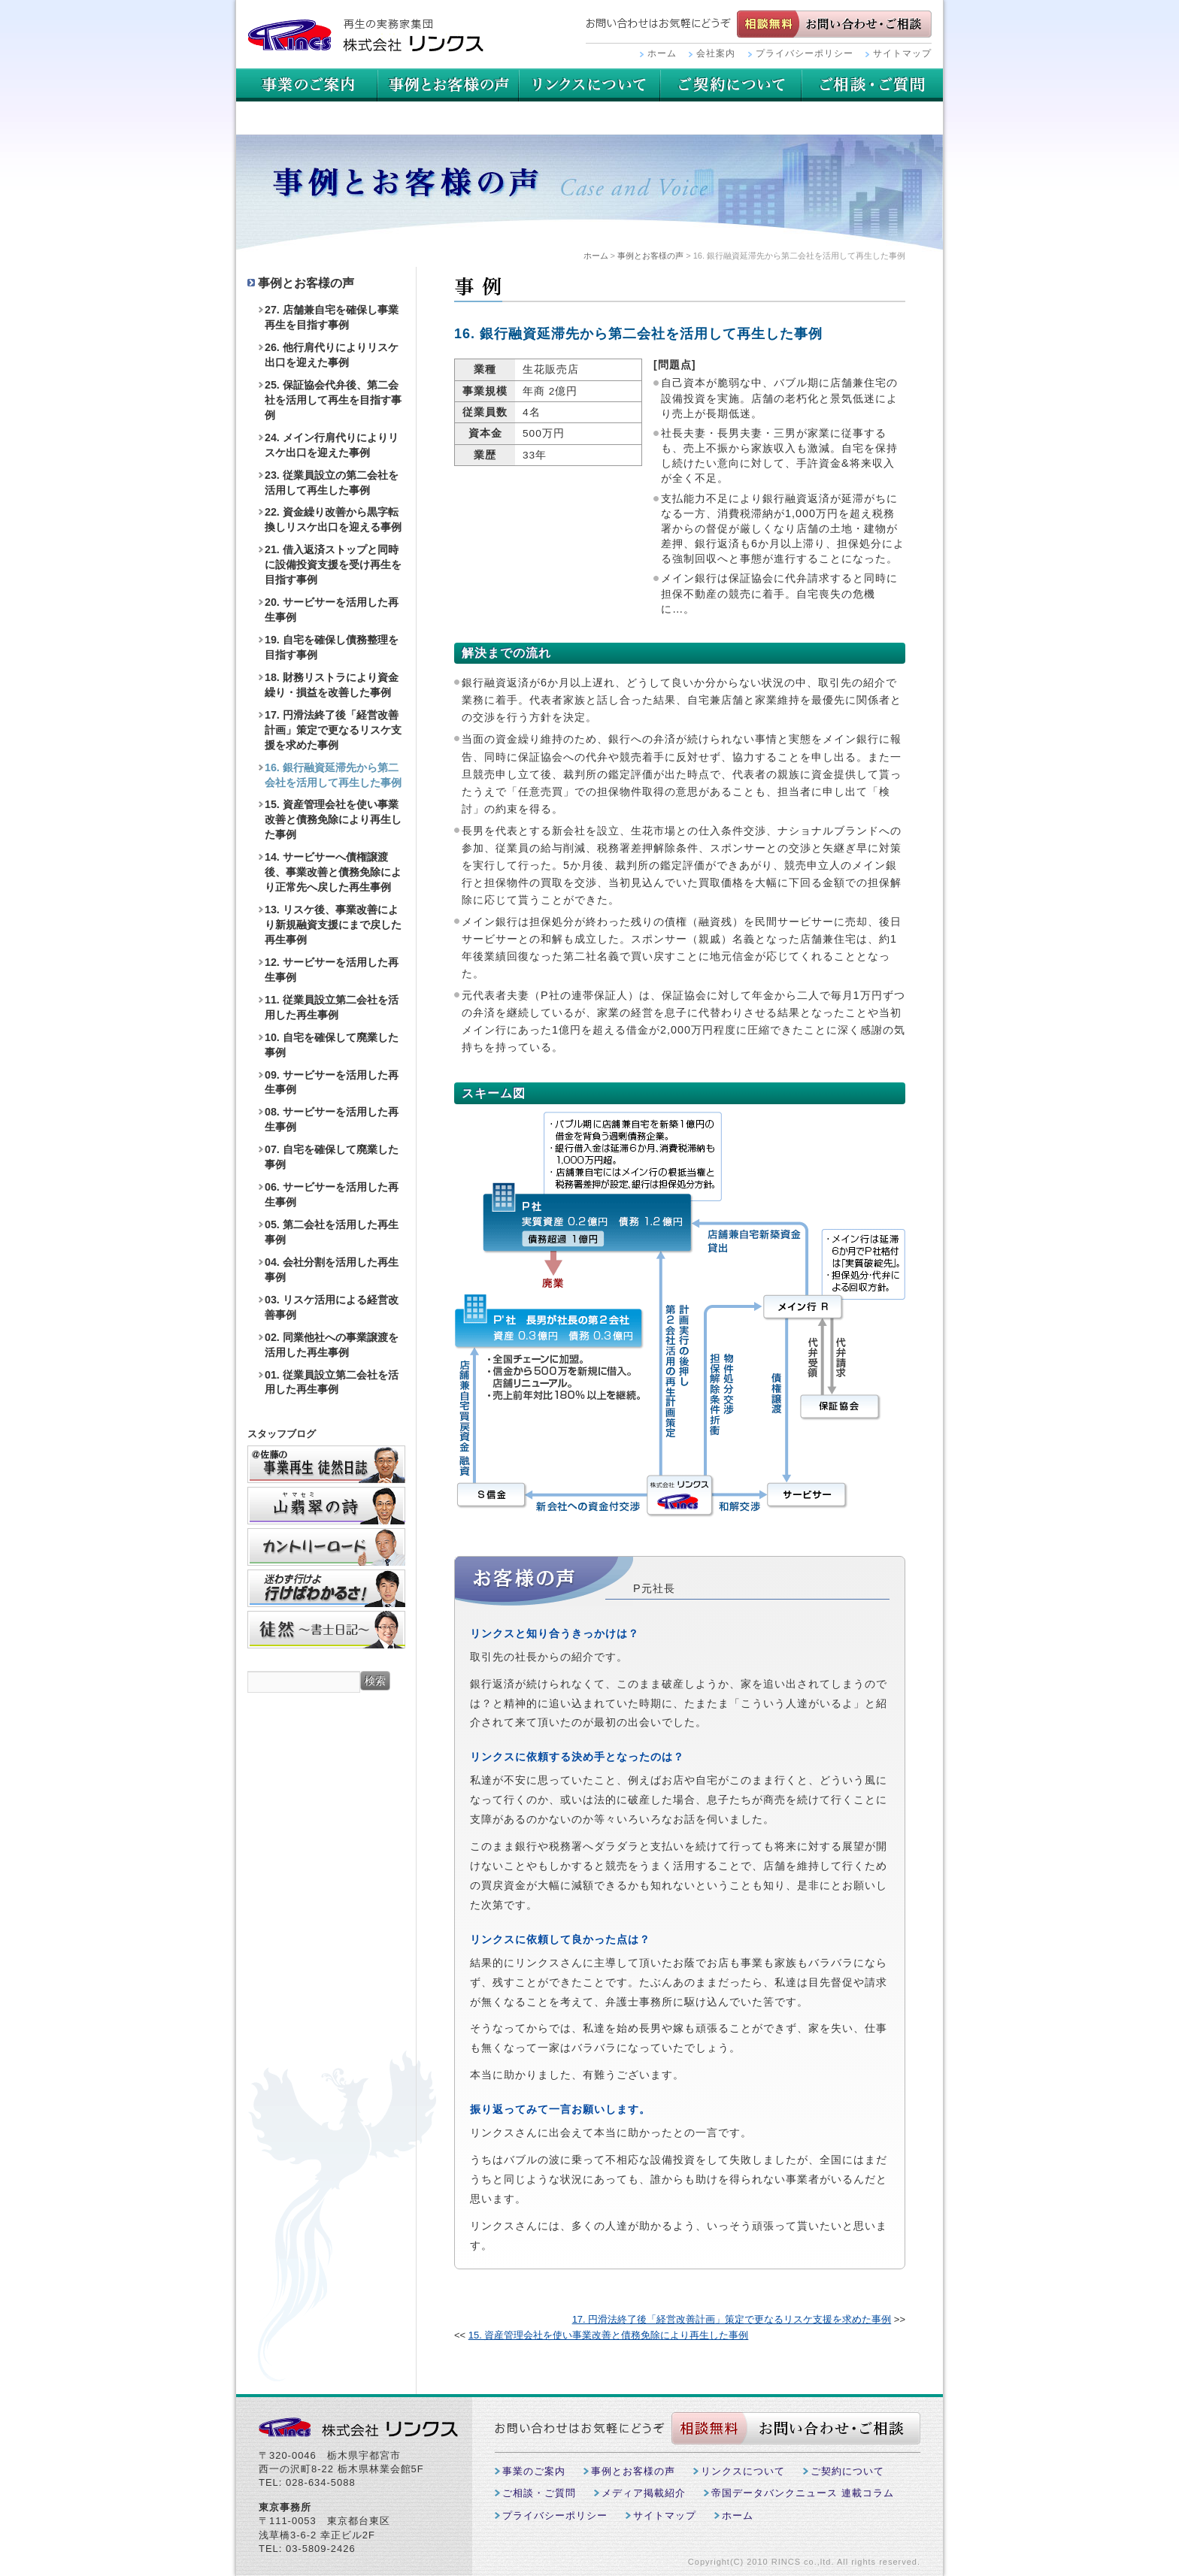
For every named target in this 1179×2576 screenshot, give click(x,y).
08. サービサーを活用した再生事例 (332, 1119)
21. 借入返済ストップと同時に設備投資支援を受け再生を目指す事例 (333, 564)
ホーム (662, 53)
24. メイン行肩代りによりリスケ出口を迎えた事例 (332, 445)
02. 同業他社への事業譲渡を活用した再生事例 (332, 1344)
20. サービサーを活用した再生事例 (332, 609)
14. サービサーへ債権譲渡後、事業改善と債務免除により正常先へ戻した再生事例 (333, 872)
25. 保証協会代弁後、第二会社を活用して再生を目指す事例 (333, 400)
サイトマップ (902, 53)
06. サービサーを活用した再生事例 (332, 1194)
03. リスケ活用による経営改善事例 (332, 1307)
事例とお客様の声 (448, 84)
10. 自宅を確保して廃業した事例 (332, 1044)
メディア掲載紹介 (644, 2493)
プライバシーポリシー (804, 53)
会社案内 (715, 53)
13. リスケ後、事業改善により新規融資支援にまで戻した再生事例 (333, 925)
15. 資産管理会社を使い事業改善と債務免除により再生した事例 (608, 2335)
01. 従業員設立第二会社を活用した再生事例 (332, 1382)
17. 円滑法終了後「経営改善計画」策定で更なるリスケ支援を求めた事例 (732, 2319)
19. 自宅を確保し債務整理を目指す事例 (332, 647)
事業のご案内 (306, 84)
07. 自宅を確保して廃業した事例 (332, 1156)
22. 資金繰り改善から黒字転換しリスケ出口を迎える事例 (333, 519)
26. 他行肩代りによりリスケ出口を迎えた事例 (332, 354)
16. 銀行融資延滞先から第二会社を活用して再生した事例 (333, 775)
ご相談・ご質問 (306, 118)
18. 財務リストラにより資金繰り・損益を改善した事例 (332, 684)
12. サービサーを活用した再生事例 (332, 969)
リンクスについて (731, 84)
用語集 (589, 84)
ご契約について (872, 84)
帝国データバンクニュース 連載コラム (802, 2493)
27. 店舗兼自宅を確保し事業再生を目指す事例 (332, 317)
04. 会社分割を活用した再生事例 (332, 1269)
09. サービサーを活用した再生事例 (332, 1082)
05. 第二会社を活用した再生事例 (332, 1232)
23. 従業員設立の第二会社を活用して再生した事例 (332, 482)
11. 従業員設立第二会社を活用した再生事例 (332, 1007)
